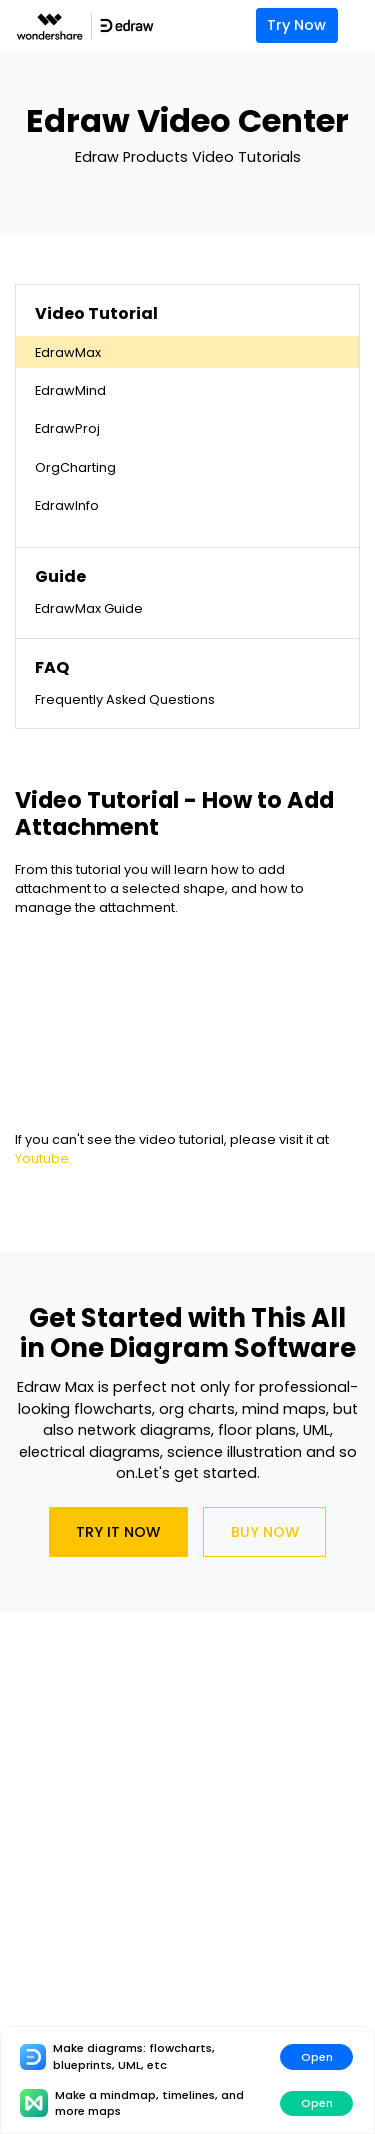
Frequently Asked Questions (125, 699)
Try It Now (118, 1532)
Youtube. (43, 1158)
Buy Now (265, 1532)
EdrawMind (70, 390)
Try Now (296, 25)
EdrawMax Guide (89, 608)
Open (317, 2057)
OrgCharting (75, 467)
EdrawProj (67, 428)
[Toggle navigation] (361, 25)
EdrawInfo (67, 505)
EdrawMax (68, 352)
